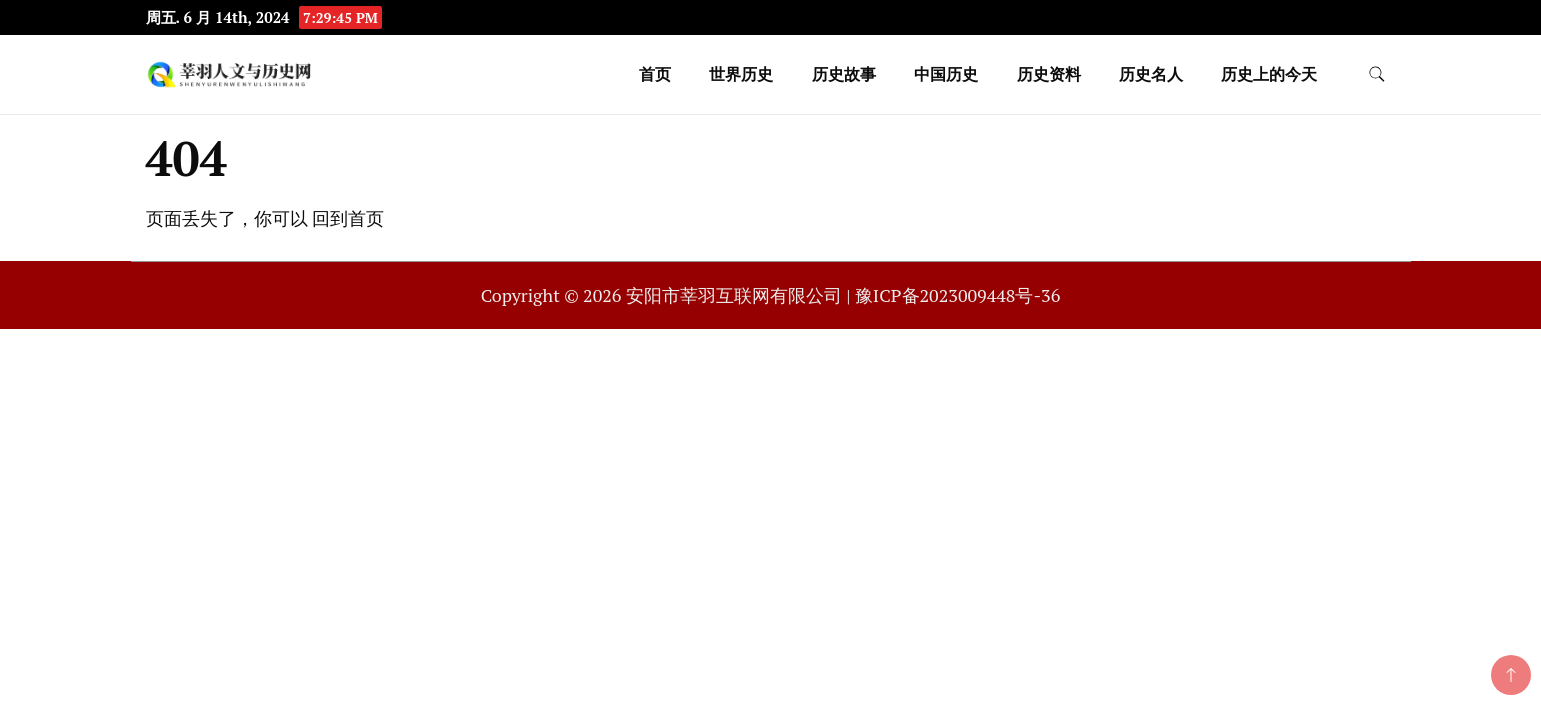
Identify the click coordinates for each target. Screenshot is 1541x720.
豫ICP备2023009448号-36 (957, 295)
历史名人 (1151, 74)
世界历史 (741, 74)
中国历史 (946, 74)
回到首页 (348, 218)
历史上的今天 (1269, 74)
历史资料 (1049, 74)
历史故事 (844, 74)
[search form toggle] (1377, 74)
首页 (655, 74)
